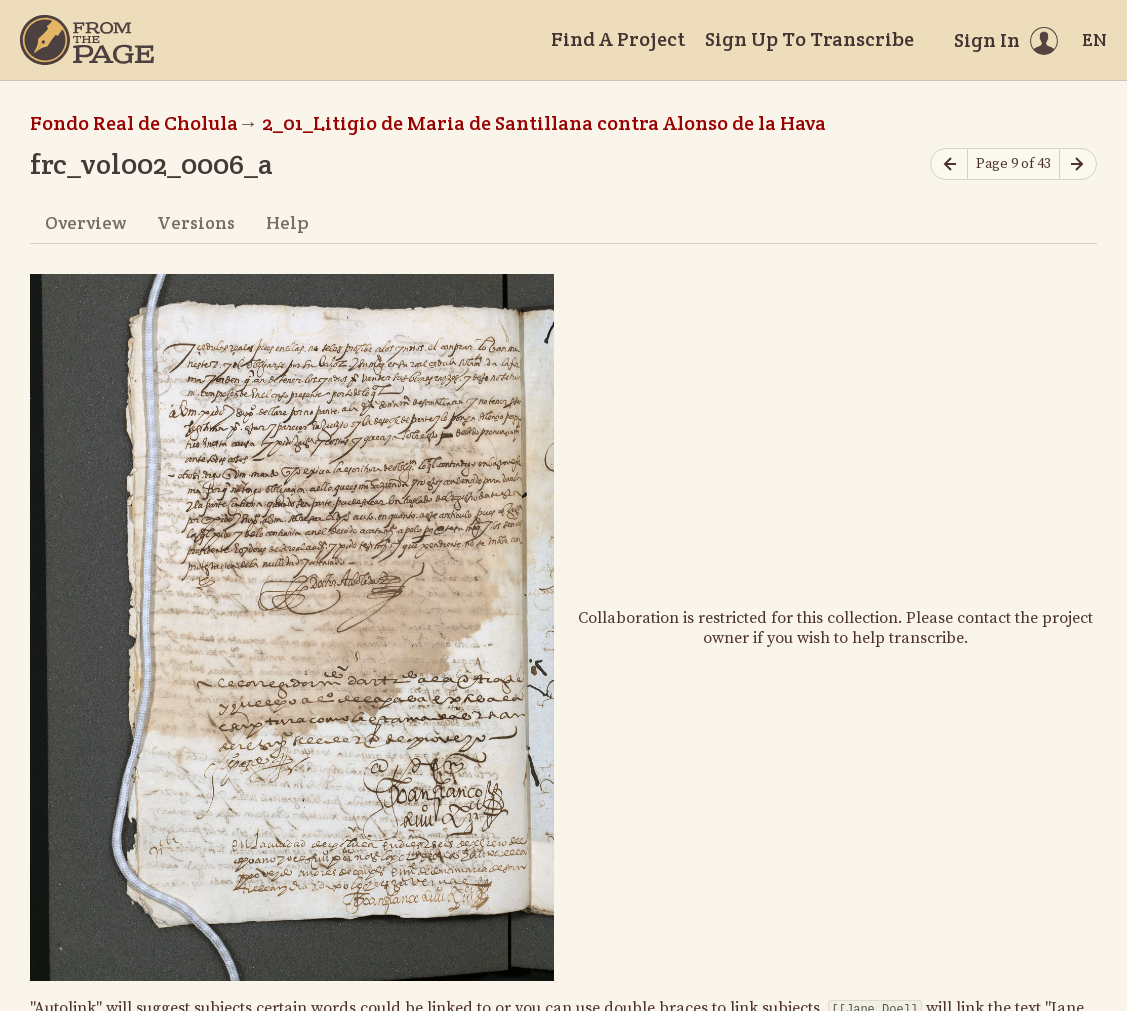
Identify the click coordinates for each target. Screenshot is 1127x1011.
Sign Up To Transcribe (809, 39)
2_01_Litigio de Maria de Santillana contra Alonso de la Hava (544, 123)
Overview (85, 222)
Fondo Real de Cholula (134, 123)
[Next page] (1078, 164)
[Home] (87, 40)
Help (287, 222)
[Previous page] (949, 164)
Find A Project (618, 39)
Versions (196, 222)
